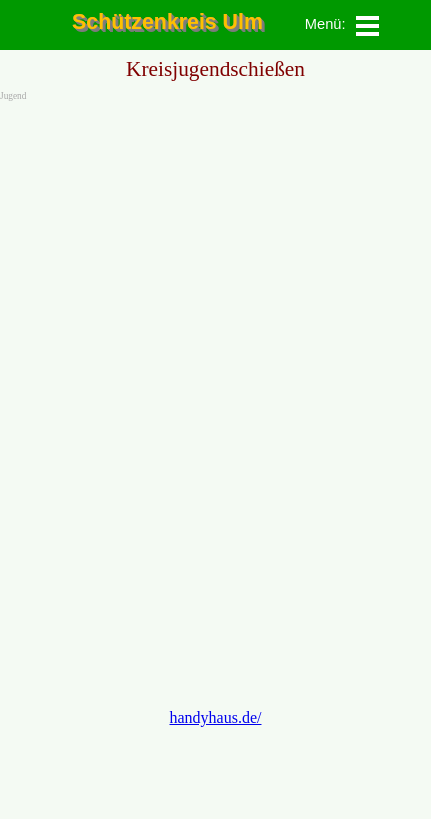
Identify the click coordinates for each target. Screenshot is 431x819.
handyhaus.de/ (216, 717)
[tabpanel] (319, 24)
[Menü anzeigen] (368, 26)
